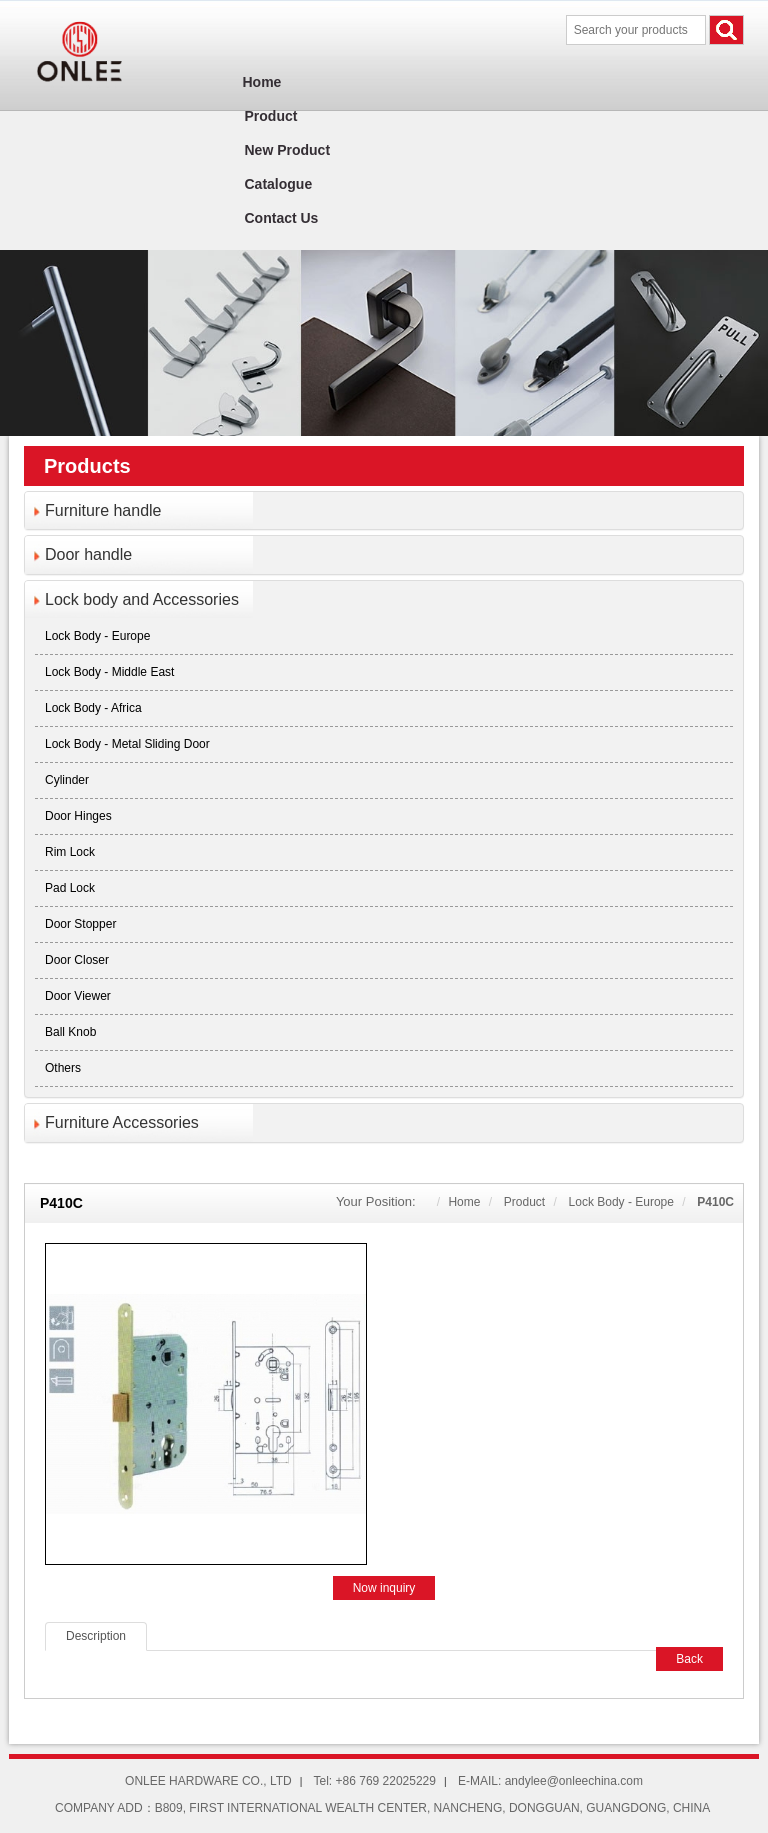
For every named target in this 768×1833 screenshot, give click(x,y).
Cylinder (67, 780)
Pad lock (70, 888)
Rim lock (70, 852)
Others (63, 1068)
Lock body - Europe (97, 636)
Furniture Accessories (122, 1122)
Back (689, 1659)
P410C (715, 1202)
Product (524, 1202)
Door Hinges (78, 816)
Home (464, 1202)
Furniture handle (103, 510)
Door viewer (78, 996)
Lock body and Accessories (142, 599)
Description (96, 1636)
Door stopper (80, 924)
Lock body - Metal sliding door (127, 744)
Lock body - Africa (93, 708)
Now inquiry (384, 1588)
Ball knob (70, 1032)
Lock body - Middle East (109, 672)
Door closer (77, 960)
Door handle (88, 554)
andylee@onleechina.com (574, 1781)
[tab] (384, 511)
